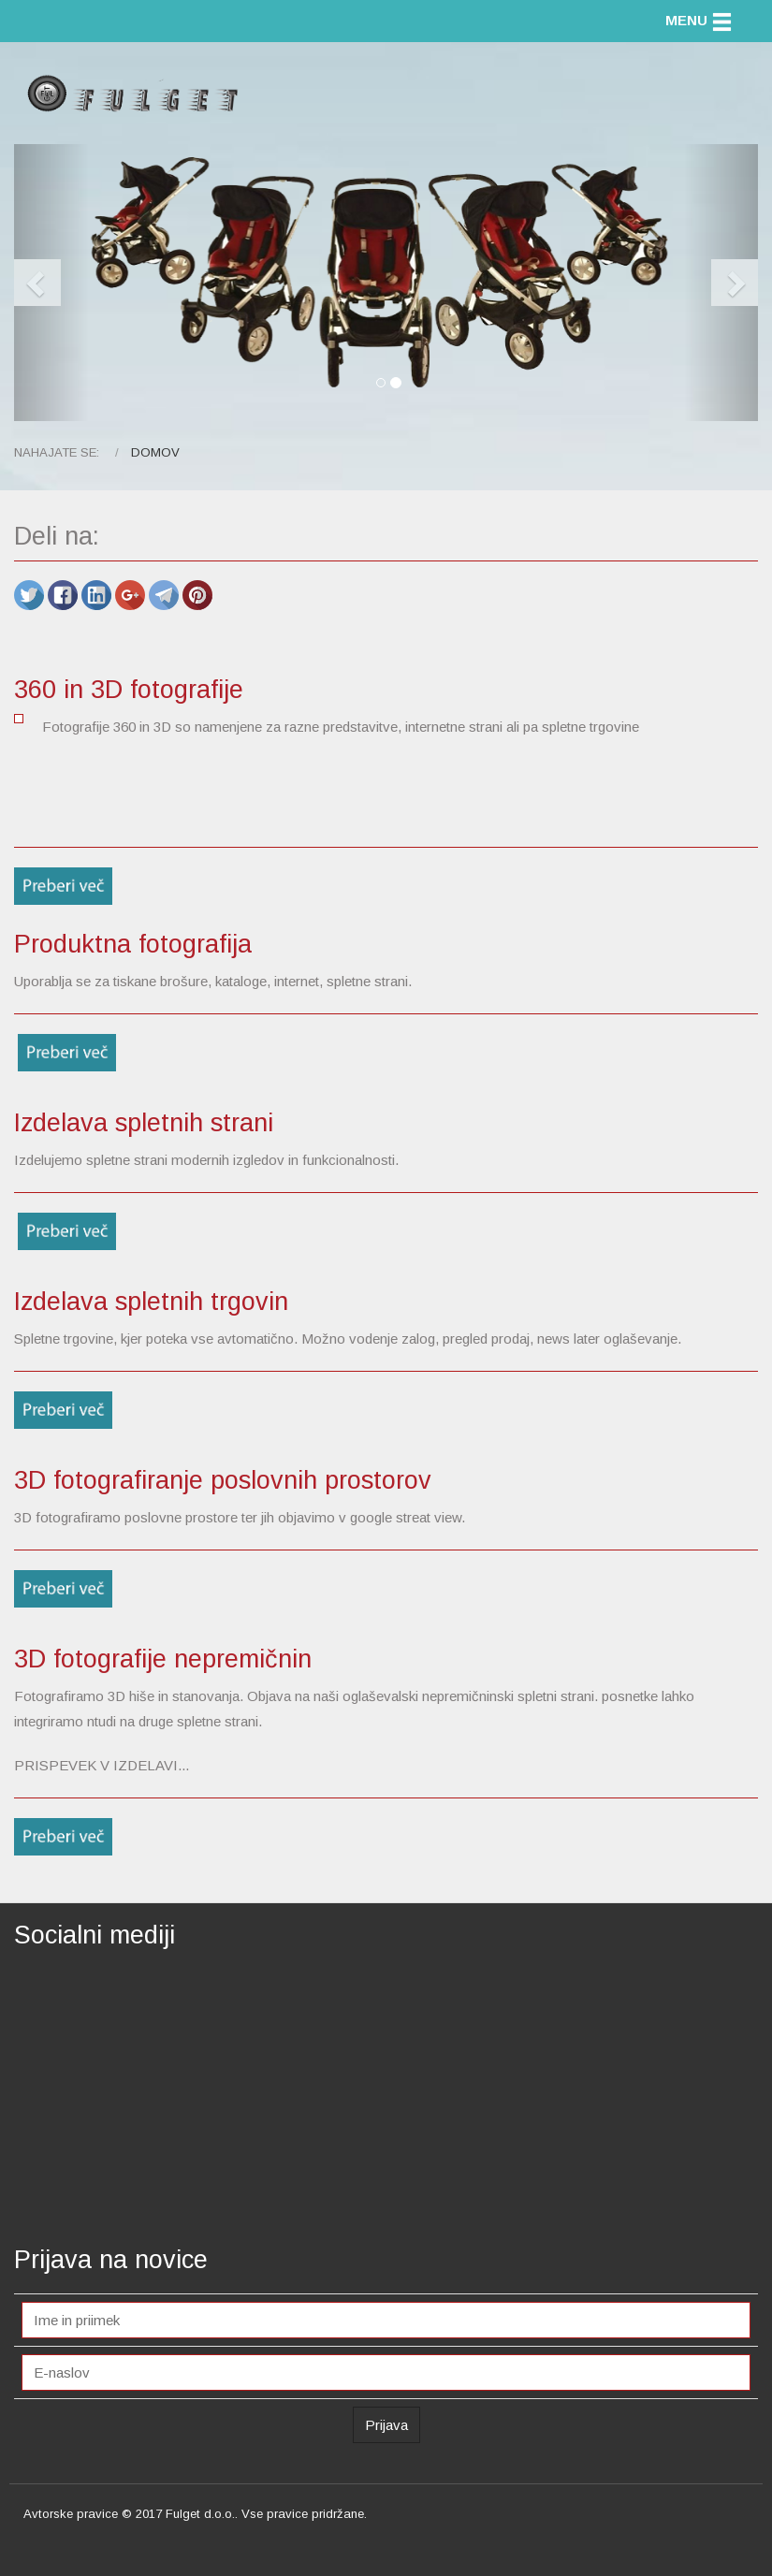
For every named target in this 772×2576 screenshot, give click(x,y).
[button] (51, 282)
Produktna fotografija (133, 944)
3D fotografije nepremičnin (163, 1659)
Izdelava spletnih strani (143, 1123)
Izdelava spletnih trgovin (151, 1302)
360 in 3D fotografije (128, 690)
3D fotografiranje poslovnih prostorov (222, 1480)
